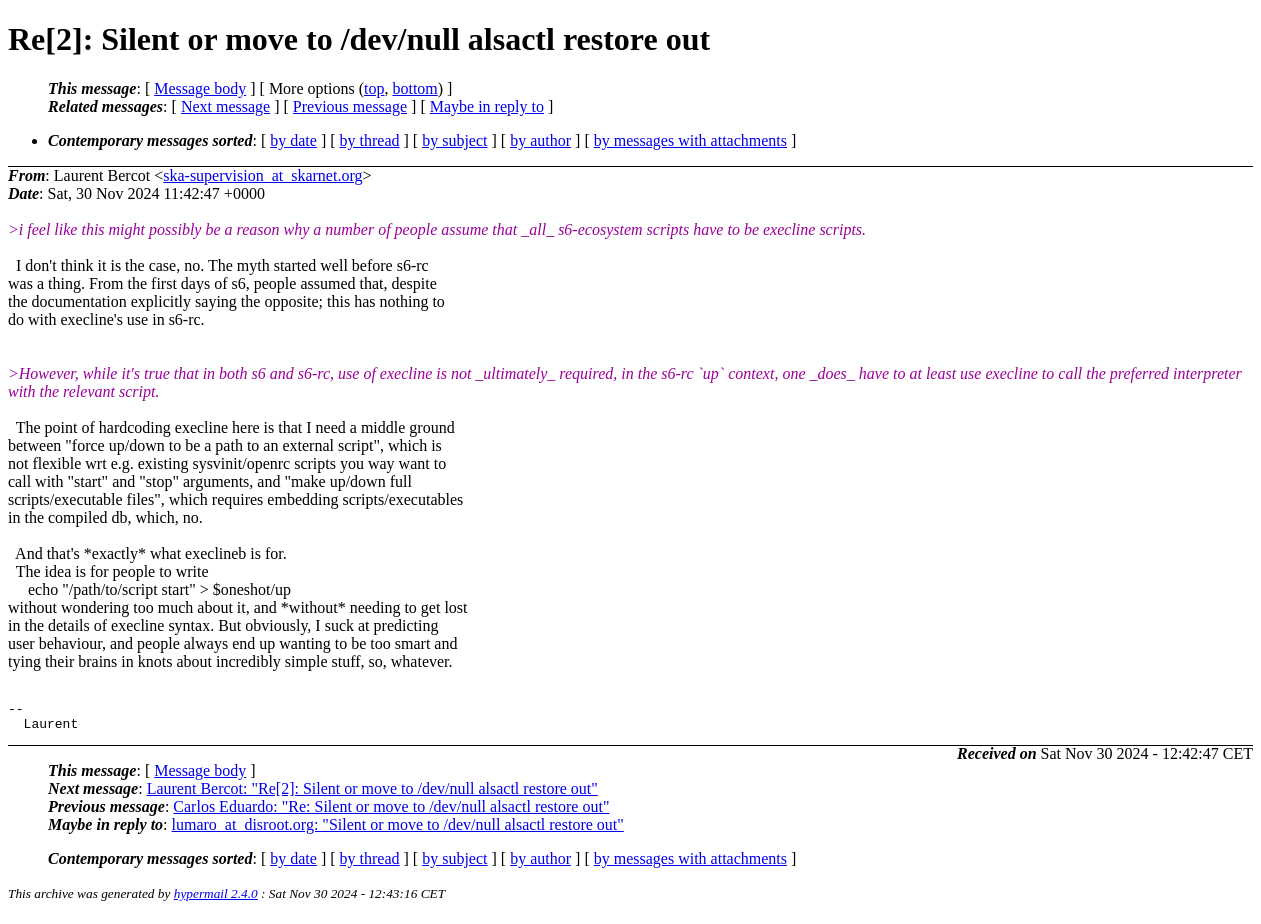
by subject (454, 140)
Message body (200, 88)
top (374, 88)
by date (293, 140)
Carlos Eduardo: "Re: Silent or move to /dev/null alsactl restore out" (391, 812)
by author (540, 140)
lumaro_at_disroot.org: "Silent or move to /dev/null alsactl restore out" (398, 830)
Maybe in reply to (487, 106)
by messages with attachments (690, 140)
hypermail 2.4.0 (216, 899)
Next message (225, 106)
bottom (414, 88)
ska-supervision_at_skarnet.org (262, 175)
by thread (370, 140)
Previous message (350, 106)
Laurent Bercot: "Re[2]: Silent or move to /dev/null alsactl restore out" (372, 794)
